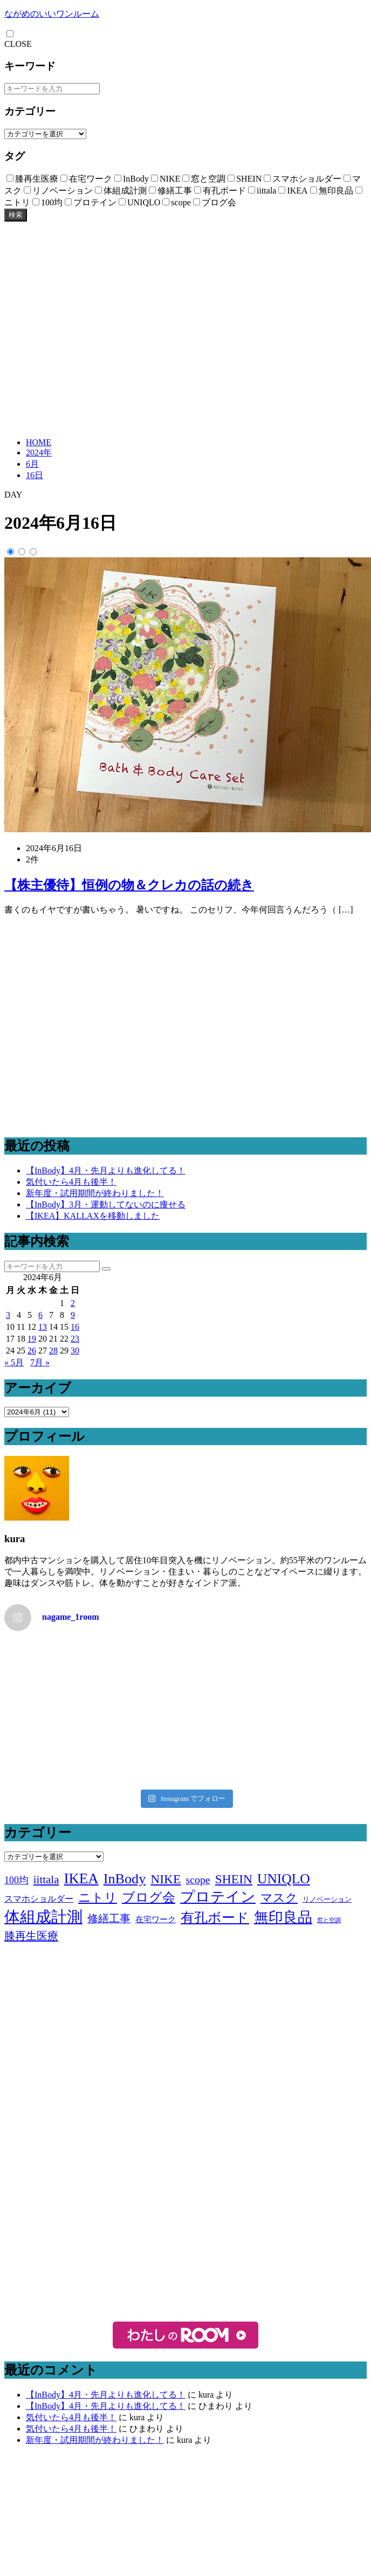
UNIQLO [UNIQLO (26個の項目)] (283, 1879)
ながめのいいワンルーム (51, 13)
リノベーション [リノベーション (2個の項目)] (327, 1899)
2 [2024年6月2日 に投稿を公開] (73, 1303)
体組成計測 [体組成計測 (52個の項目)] (43, 1916)
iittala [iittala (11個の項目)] (46, 1879)
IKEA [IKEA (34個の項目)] (81, 1878)
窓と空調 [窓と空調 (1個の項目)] (329, 1920)
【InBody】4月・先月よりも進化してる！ (106, 1170)
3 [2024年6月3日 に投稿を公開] (8, 1315)
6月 (32, 463)
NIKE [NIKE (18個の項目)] (165, 1879)
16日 (34, 475)
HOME (38, 442)
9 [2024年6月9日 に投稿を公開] (73, 1315)
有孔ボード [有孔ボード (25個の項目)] (215, 1917)
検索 (16, 215)
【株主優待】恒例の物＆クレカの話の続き (129, 885)
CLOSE (18, 44)
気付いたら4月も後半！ (71, 1181)
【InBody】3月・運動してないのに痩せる (106, 1204)
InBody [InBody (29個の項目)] (125, 1879)
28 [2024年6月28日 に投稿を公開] (53, 1350)
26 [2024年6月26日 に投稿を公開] (32, 1350)
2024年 (39, 452)
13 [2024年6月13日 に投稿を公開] (42, 1326)
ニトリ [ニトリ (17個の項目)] (97, 1897)
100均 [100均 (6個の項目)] (16, 1880)
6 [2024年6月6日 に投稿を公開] (40, 1315)
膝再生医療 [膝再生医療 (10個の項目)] (31, 1936)
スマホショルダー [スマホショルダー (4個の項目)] (38, 1898)
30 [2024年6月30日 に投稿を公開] (75, 1350)
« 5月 (14, 1362)
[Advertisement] (101, 328)
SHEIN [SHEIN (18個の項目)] (233, 1879)
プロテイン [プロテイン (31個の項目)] (218, 1897)
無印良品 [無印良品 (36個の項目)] (283, 1917)
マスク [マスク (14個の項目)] (279, 1897)
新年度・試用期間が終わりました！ (95, 1193)
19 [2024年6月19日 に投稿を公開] (32, 1338)
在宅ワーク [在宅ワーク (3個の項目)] (155, 1919)
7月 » (40, 1362)
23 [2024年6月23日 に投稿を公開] (75, 1338)
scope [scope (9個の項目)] (198, 1880)
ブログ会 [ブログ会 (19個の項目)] (148, 1897)
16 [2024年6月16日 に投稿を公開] (75, 1326)
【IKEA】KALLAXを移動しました (93, 1215)
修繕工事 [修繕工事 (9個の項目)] (108, 1918)
